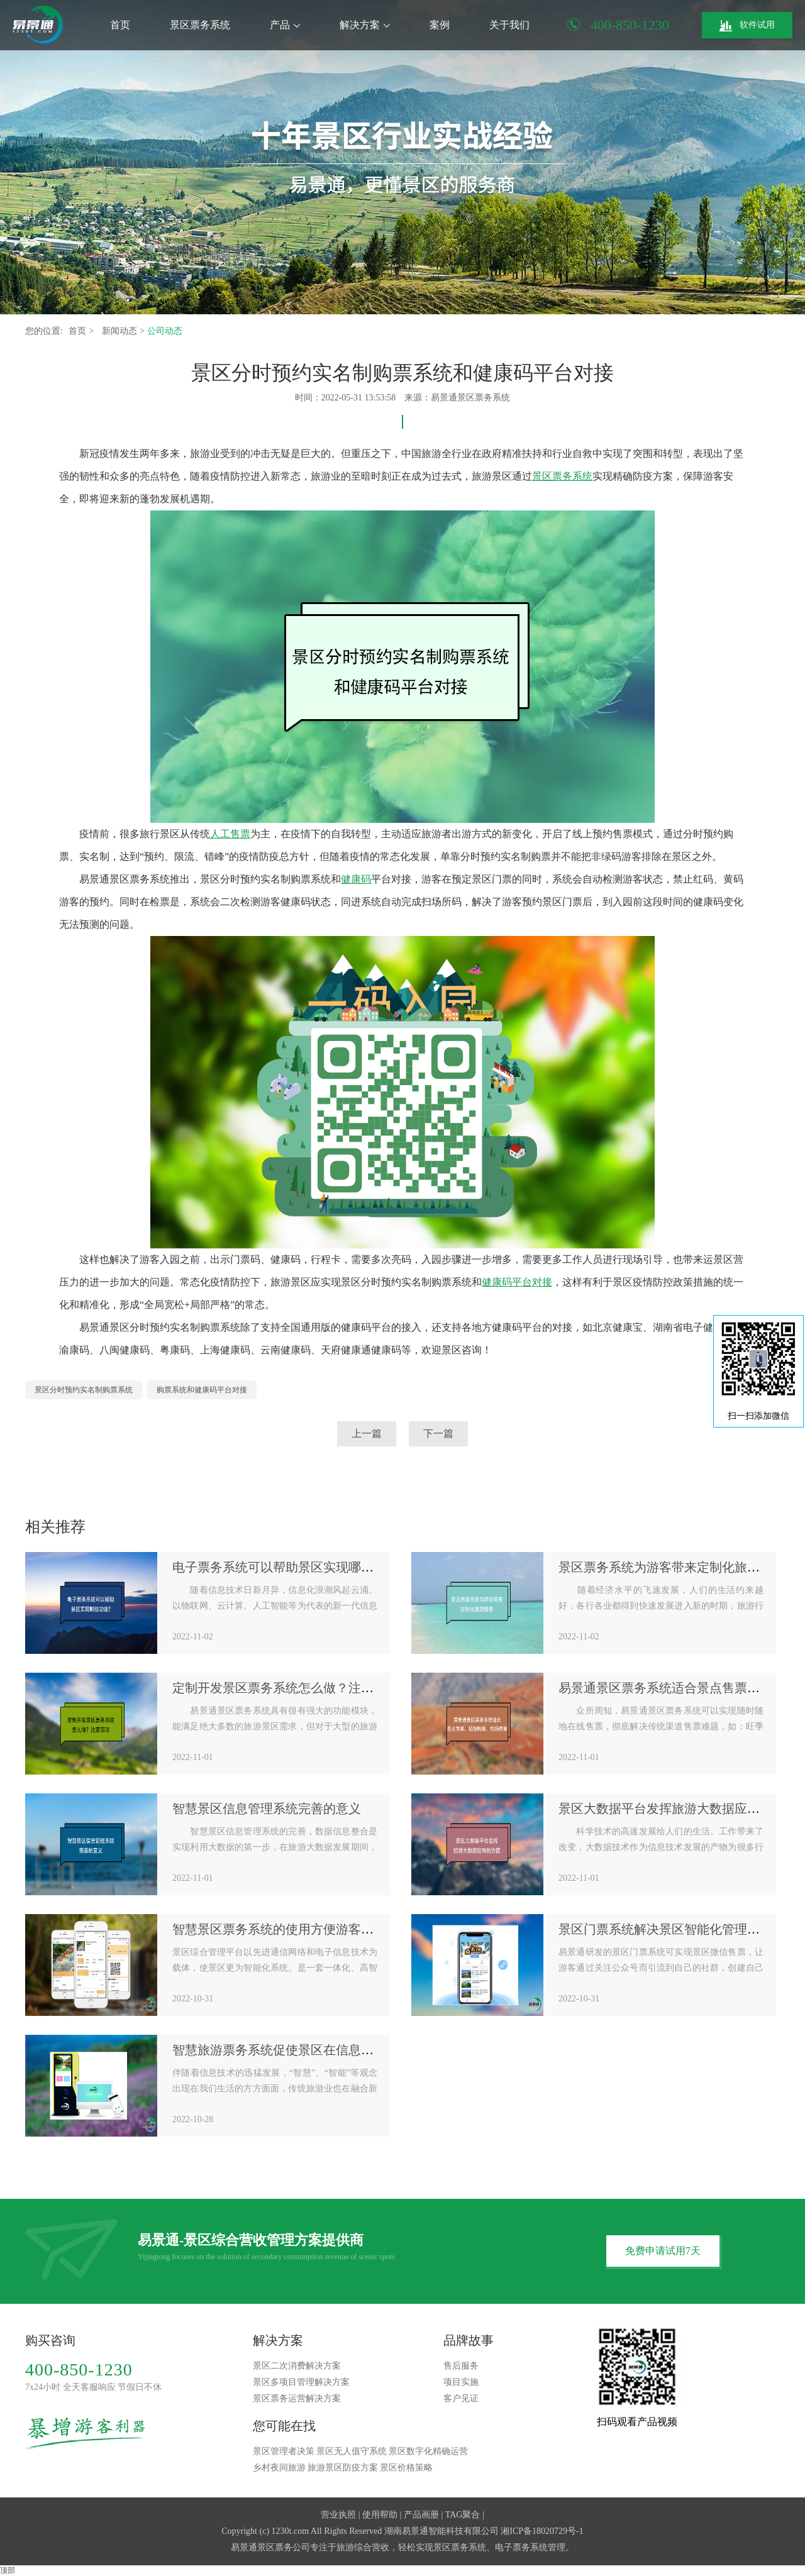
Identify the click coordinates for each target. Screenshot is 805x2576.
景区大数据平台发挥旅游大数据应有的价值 (677, 1808)
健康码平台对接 (517, 1282)
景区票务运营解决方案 (297, 2398)
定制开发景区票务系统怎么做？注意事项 (285, 1688)
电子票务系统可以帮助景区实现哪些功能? (288, 1567)
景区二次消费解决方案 (297, 2365)
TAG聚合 (462, 2514)
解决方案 (365, 24)
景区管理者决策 (283, 2451)
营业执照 (338, 2514)
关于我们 (509, 24)
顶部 (7, 2570)
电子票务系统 (521, 2547)
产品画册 (421, 2514)
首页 (120, 24)
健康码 (356, 879)
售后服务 (461, 2365)
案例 (440, 24)
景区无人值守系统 (351, 2451)
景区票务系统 (200, 24)
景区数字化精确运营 (428, 2451)
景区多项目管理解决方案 (301, 2382)
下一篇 (438, 1433)
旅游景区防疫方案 (343, 2467)
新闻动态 (121, 331)
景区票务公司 (283, 2547)
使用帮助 (379, 2514)
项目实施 (461, 2382)
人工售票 (230, 833)
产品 (285, 24)
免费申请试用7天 (663, 2250)
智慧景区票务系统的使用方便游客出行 (279, 1929)
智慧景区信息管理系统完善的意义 (266, 1808)
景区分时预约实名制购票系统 (84, 1389)
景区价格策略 (406, 2467)
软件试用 (747, 25)
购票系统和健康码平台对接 (202, 1389)
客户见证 (461, 2398)
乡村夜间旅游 (279, 2467)
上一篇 (367, 1433)
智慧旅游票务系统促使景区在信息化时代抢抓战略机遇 (323, 2050)
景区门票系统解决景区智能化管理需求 (665, 1929)
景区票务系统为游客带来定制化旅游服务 (671, 1567)
